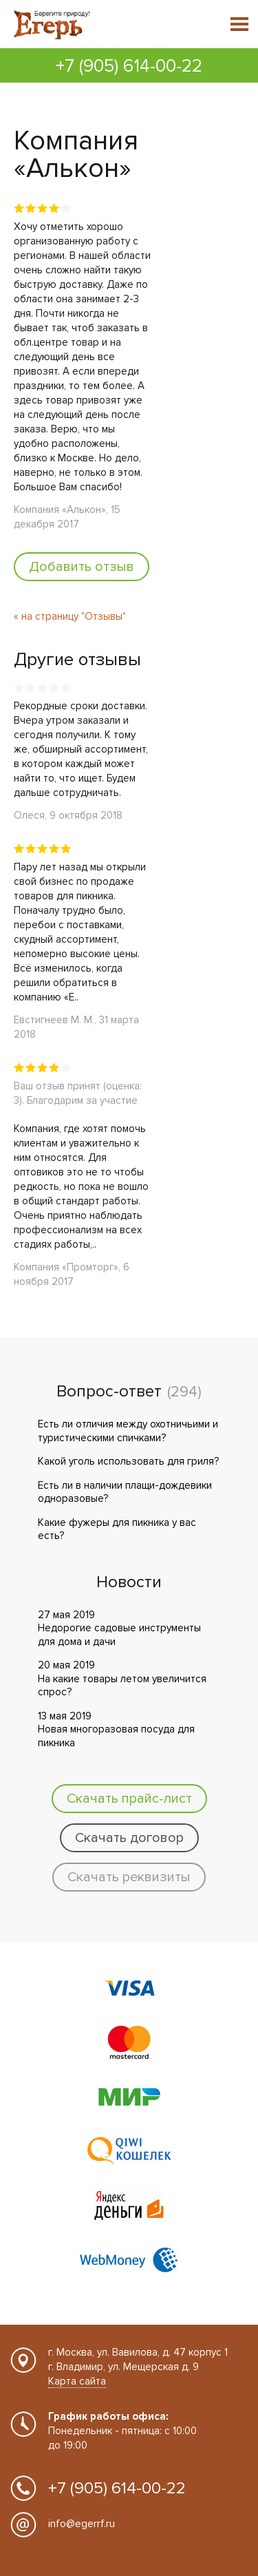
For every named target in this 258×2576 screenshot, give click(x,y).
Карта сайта (77, 2381)
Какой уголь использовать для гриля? (128, 1461)
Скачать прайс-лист (129, 1798)
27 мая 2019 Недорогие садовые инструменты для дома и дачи (119, 1628)
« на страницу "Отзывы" (70, 616)
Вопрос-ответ (109, 1391)
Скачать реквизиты (129, 1877)
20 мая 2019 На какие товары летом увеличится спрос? (122, 1678)
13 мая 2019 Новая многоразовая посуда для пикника (116, 1729)
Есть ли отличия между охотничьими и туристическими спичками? (128, 1431)
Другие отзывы (77, 660)
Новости (129, 1582)
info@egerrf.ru (81, 2524)
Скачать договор (129, 1838)
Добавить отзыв (81, 566)
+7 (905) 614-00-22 (129, 66)
